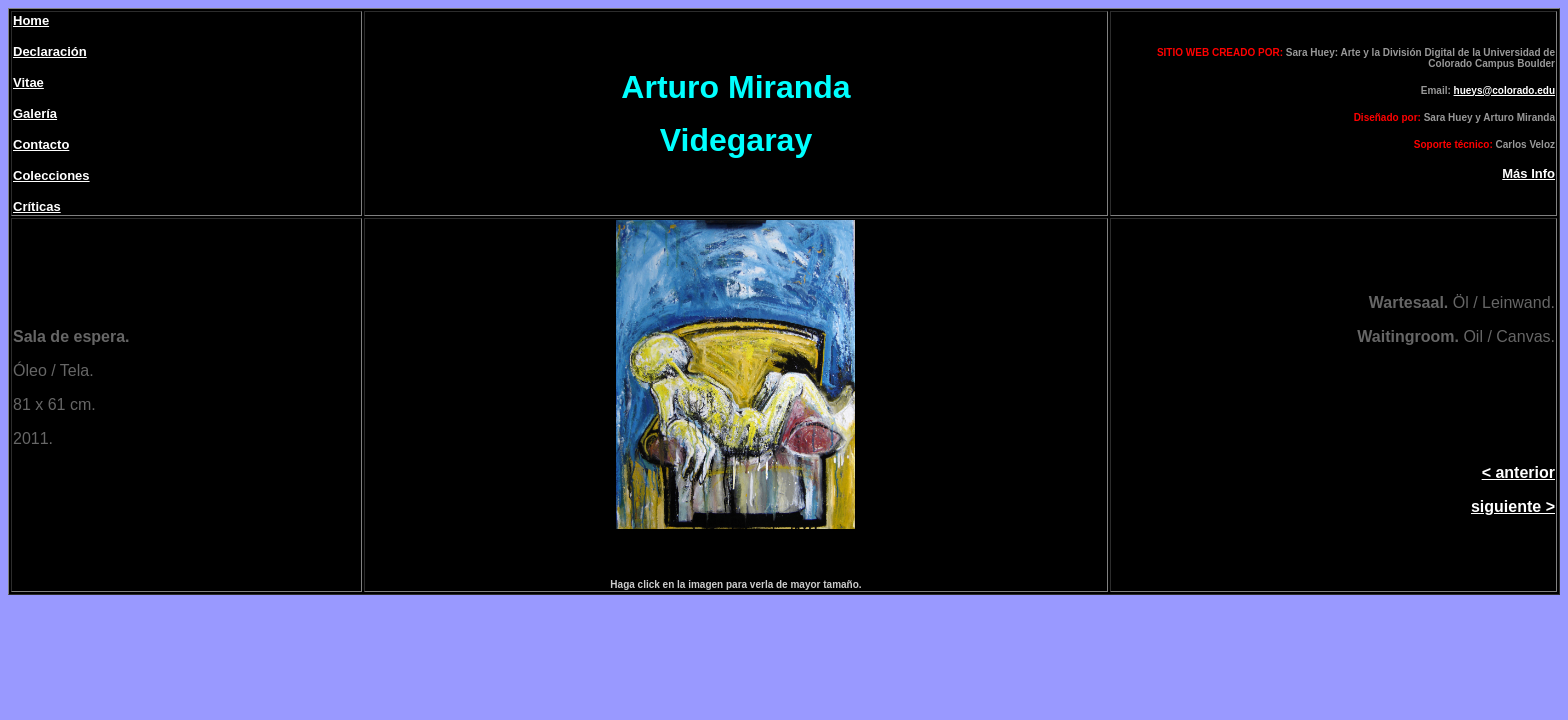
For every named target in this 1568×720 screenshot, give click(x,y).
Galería (35, 113)
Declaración (50, 51)
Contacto (41, 144)
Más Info (1528, 173)
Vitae (28, 82)
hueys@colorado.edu (1504, 90)
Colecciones (51, 175)
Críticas (37, 206)
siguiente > (1513, 506)
